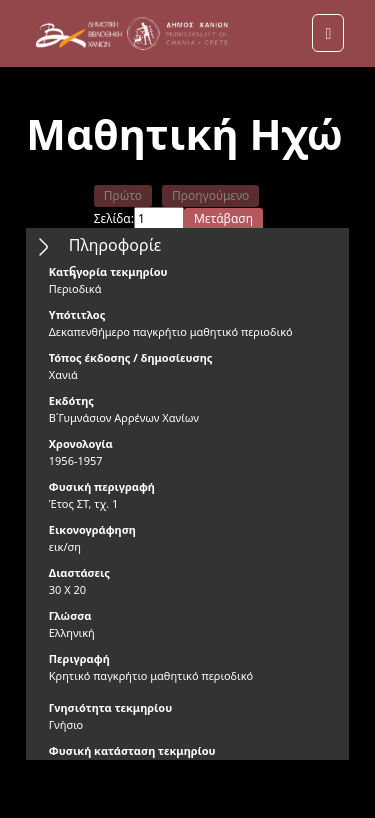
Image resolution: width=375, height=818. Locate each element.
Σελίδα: (114, 218)
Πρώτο (123, 195)
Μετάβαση (223, 218)
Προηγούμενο (210, 195)
